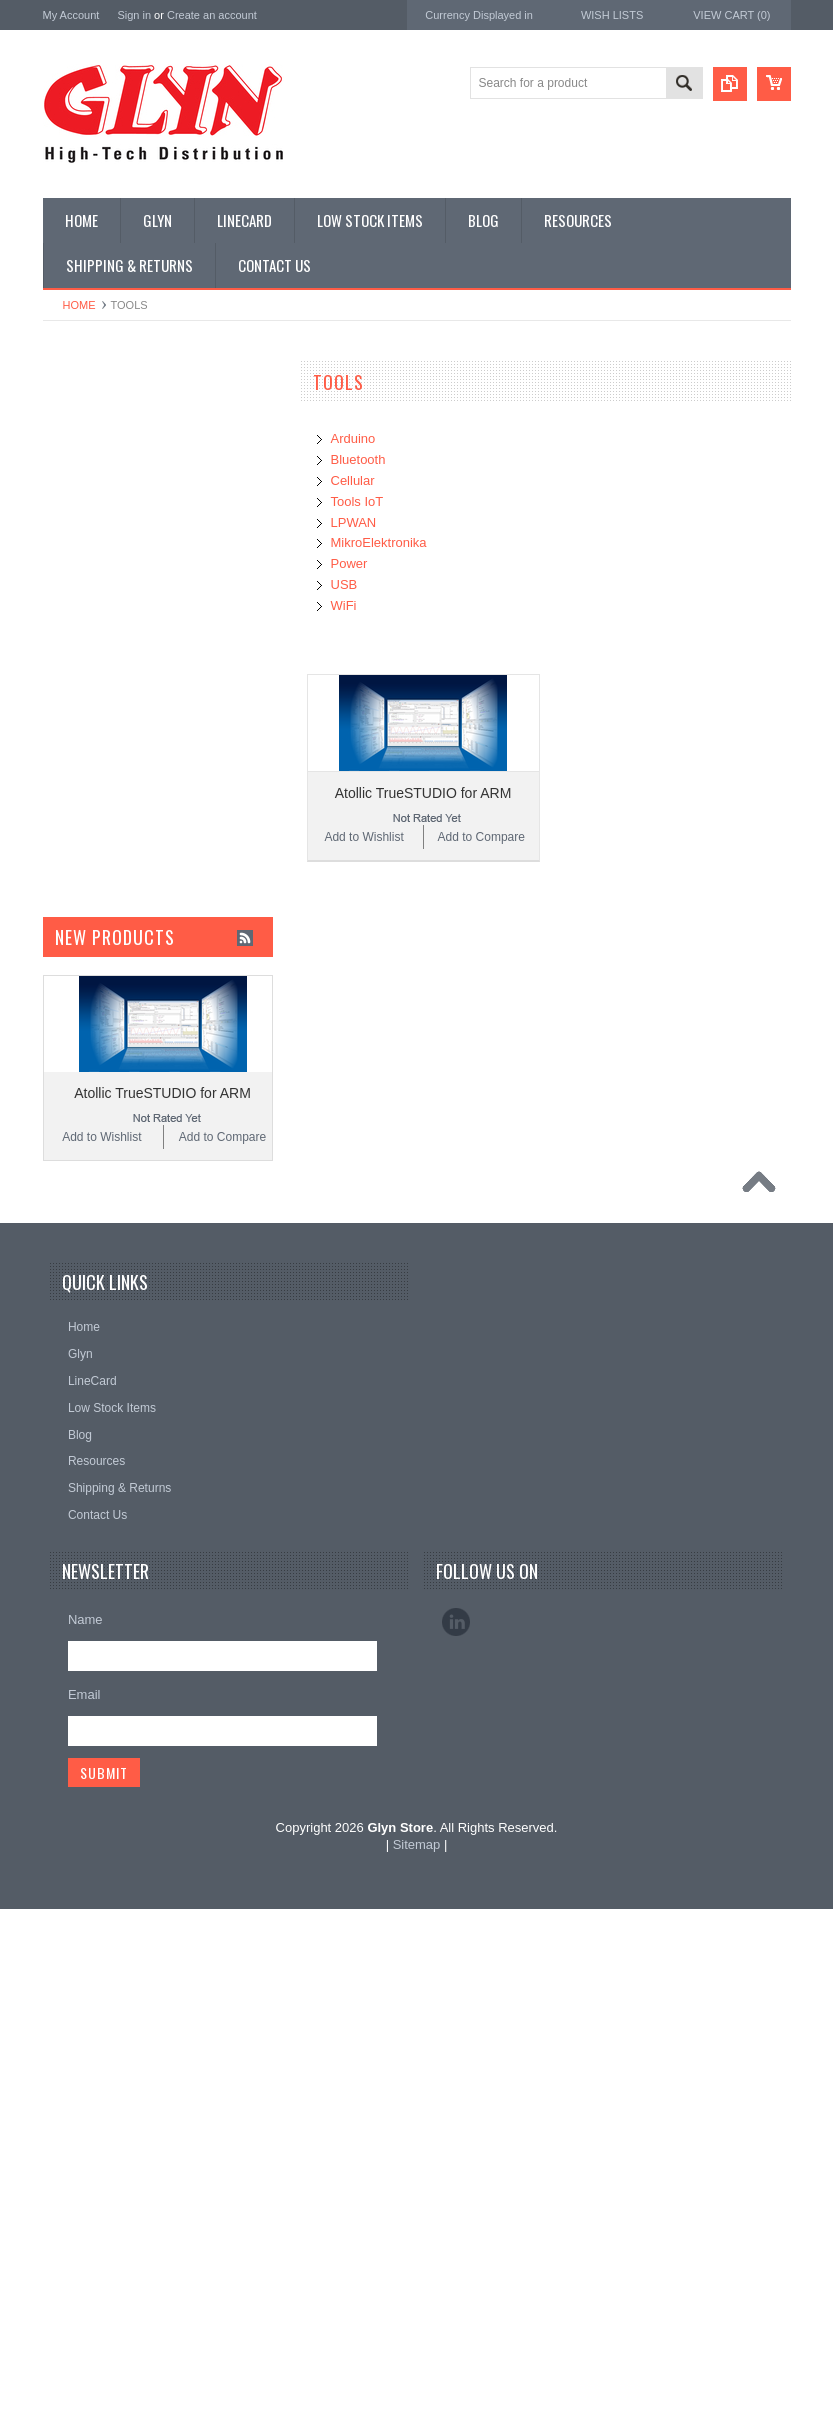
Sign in (134, 15)
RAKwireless (80, 1306)
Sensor (73, 861)
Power (71, 522)
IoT (62, 759)
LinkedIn (456, 2132)
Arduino (353, 438)
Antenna (76, 420)
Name (85, 2129)
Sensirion (70, 1360)
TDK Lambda (81, 1145)
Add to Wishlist (363, 837)
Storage (75, 894)
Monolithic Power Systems (119, 1333)
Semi (67, 827)
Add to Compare (481, 837)
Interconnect (87, 725)
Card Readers (91, 556)
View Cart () (731, 15)
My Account (71, 15)
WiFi (344, 605)
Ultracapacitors (94, 962)
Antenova (70, 1279)
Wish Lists (612, 15)
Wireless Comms (99, 1030)
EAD (56, 1252)
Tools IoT (357, 501)
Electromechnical (99, 657)
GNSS (71, 691)
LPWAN (354, 522)
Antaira (63, 1199)
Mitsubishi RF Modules (114, 623)
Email (84, 2204)
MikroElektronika (91, 1118)
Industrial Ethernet (102, 589)
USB (344, 584)
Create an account (212, 15)
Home (79, 305)
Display (73, 488)
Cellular (353, 480)
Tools (68, 928)
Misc (66, 793)
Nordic (62, 1172)
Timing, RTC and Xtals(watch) (133, 454)
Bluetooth (358, 459)
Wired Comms (92, 996)
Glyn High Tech (87, 1225)
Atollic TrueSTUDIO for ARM (423, 793)
